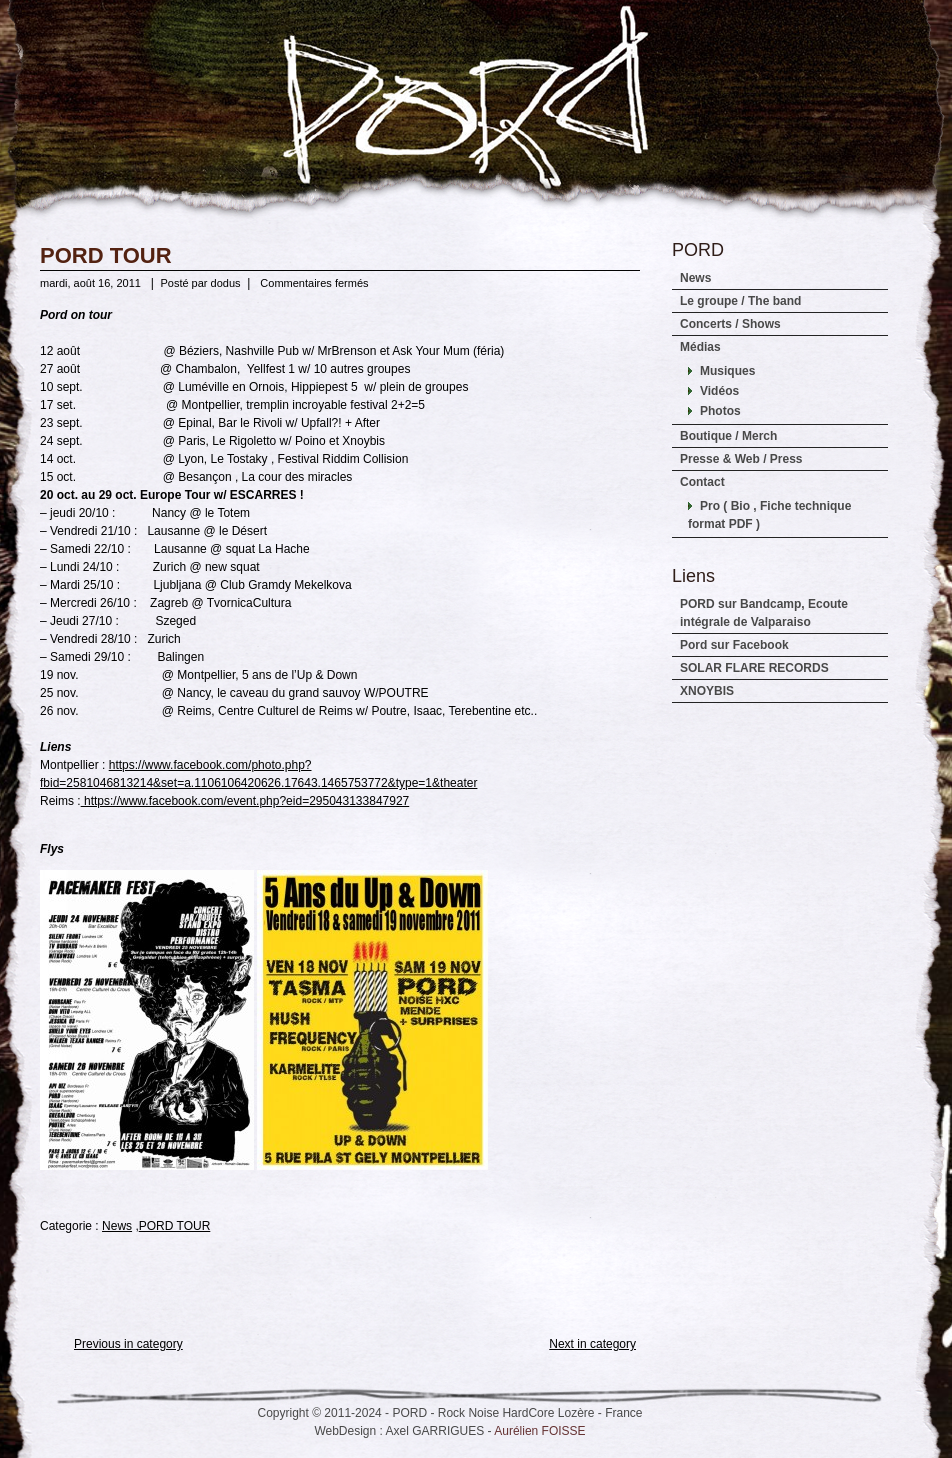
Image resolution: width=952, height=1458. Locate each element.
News (117, 1226)
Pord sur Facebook (734, 645)
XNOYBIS (707, 691)
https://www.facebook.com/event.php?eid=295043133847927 (245, 801)
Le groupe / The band (740, 301)
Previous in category (128, 1344)
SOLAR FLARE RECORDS (754, 668)
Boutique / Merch (728, 436)
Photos (720, 411)
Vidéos (719, 391)
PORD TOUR (106, 255)
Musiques (727, 371)
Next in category (592, 1344)
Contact (702, 482)
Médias (700, 347)
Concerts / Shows (730, 324)
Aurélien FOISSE (539, 1431)
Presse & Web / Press (741, 459)
